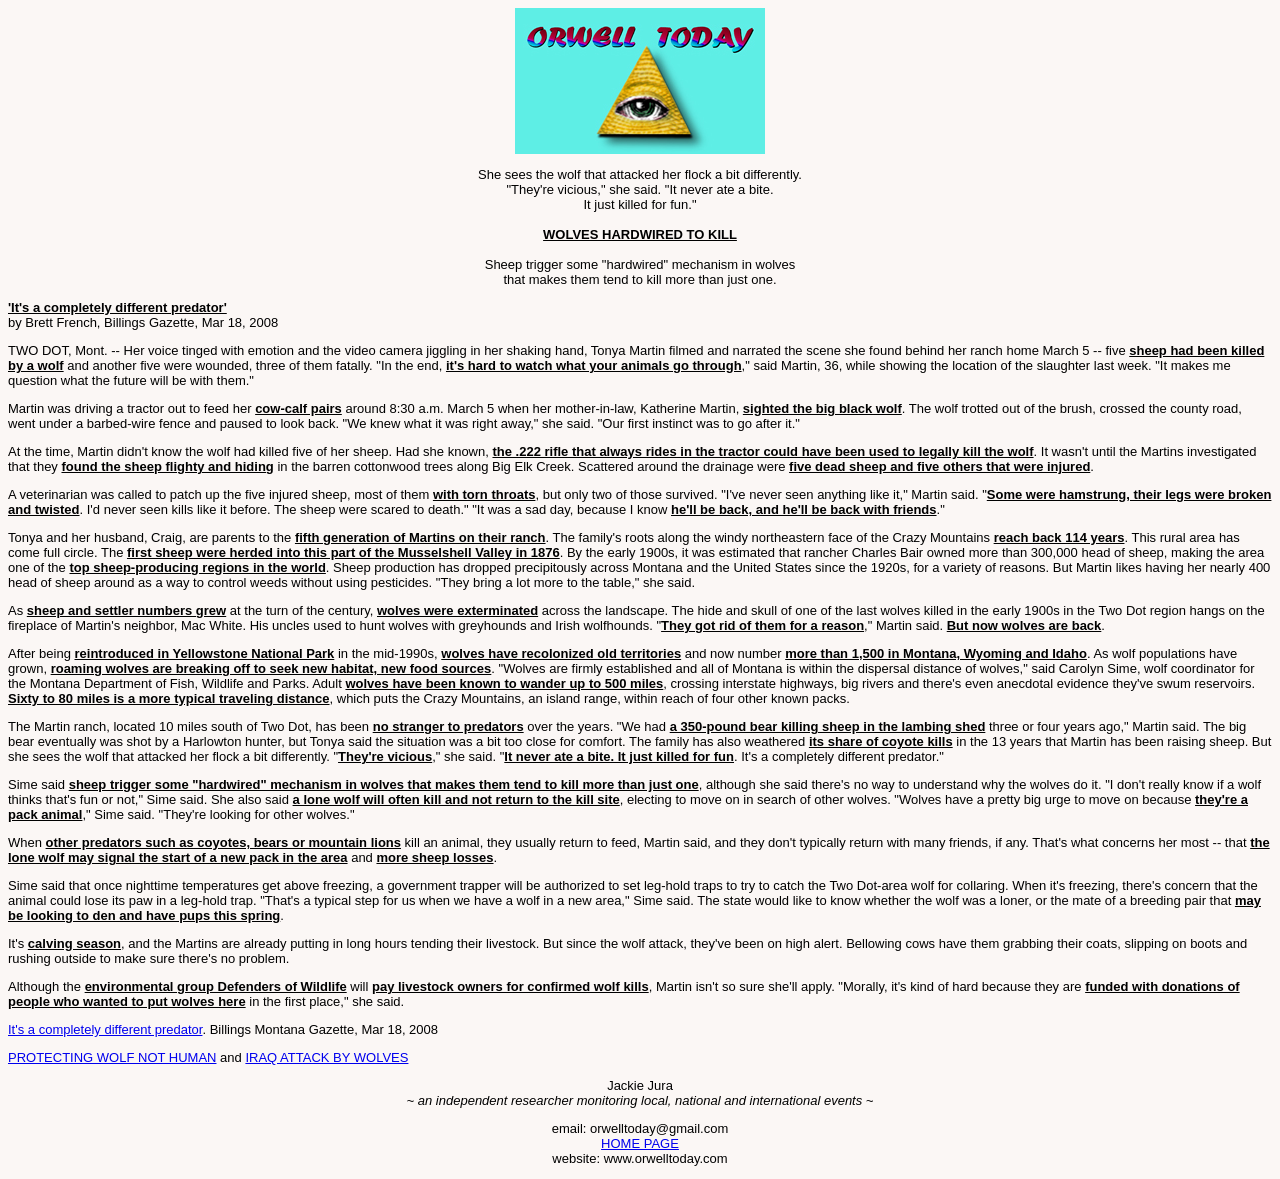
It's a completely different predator (105, 1029)
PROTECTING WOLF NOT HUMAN (112, 1057)
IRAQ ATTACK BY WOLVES (326, 1057)
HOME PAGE (640, 1143)
